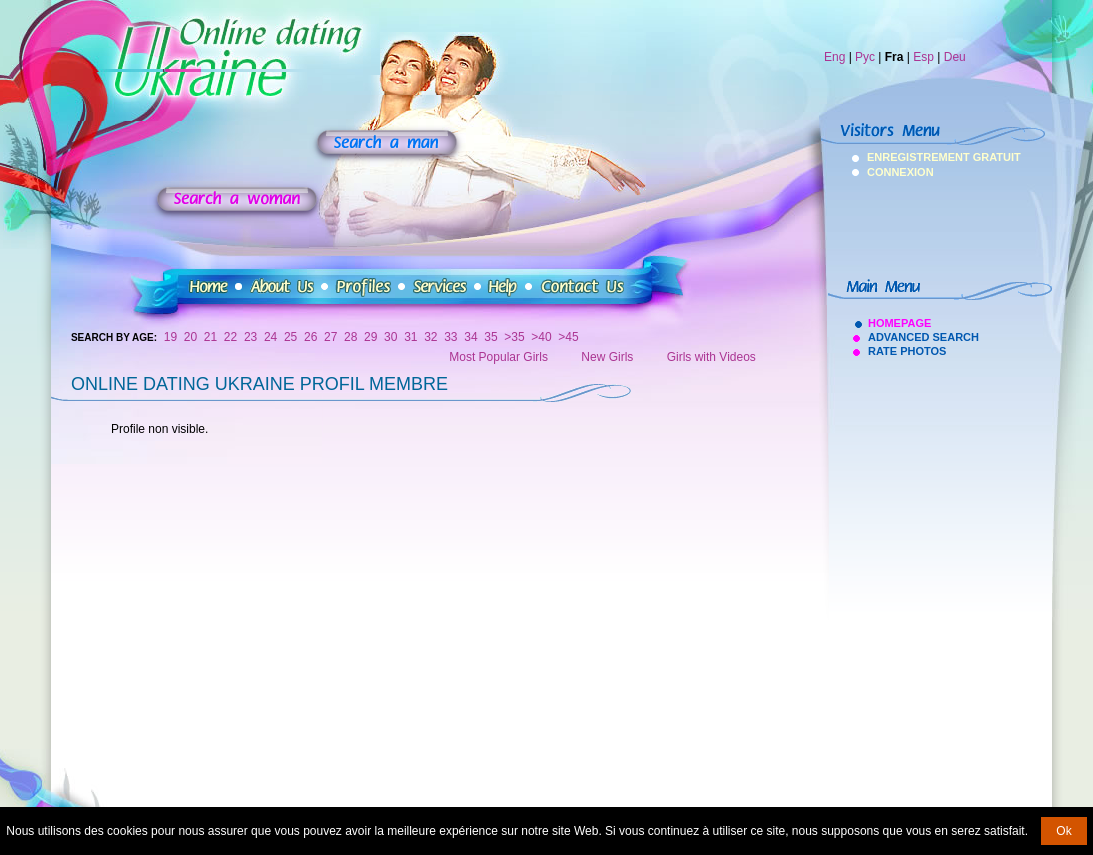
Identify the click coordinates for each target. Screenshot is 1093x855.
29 (370, 337)
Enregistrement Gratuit (893, 157)
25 (290, 337)
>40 (541, 337)
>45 (568, 337)
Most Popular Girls (498, 357)
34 (470, 337)
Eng (834, 57)
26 (310, 337)
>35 (514, 337)
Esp (923, 57)
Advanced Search (923, 337)
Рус (865, 57)
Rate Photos (907, 351)
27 (330, 337)
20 (190, 337)
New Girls (607, 357)
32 (430, 337)
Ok (1063, 831)
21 (210, 337)
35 (490, 337)
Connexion (893, 172)
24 (270, 337)
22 (230, 337)
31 (410, 337)
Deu (955, 57)
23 (250, 337)
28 (350, 337)
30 (390, 337)
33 (450, 337)
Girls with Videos (711, 357)
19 (170, 337)
